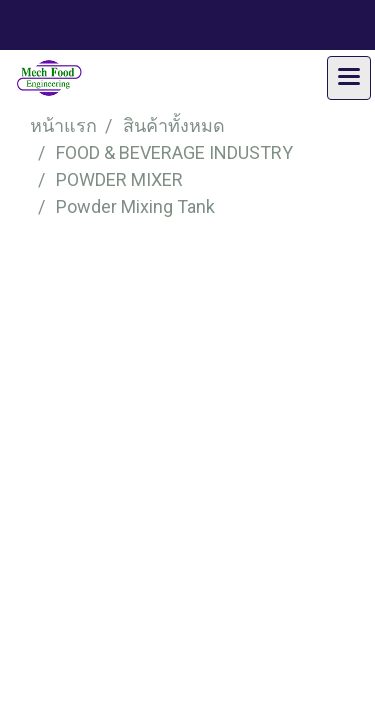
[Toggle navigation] (349, 78)
